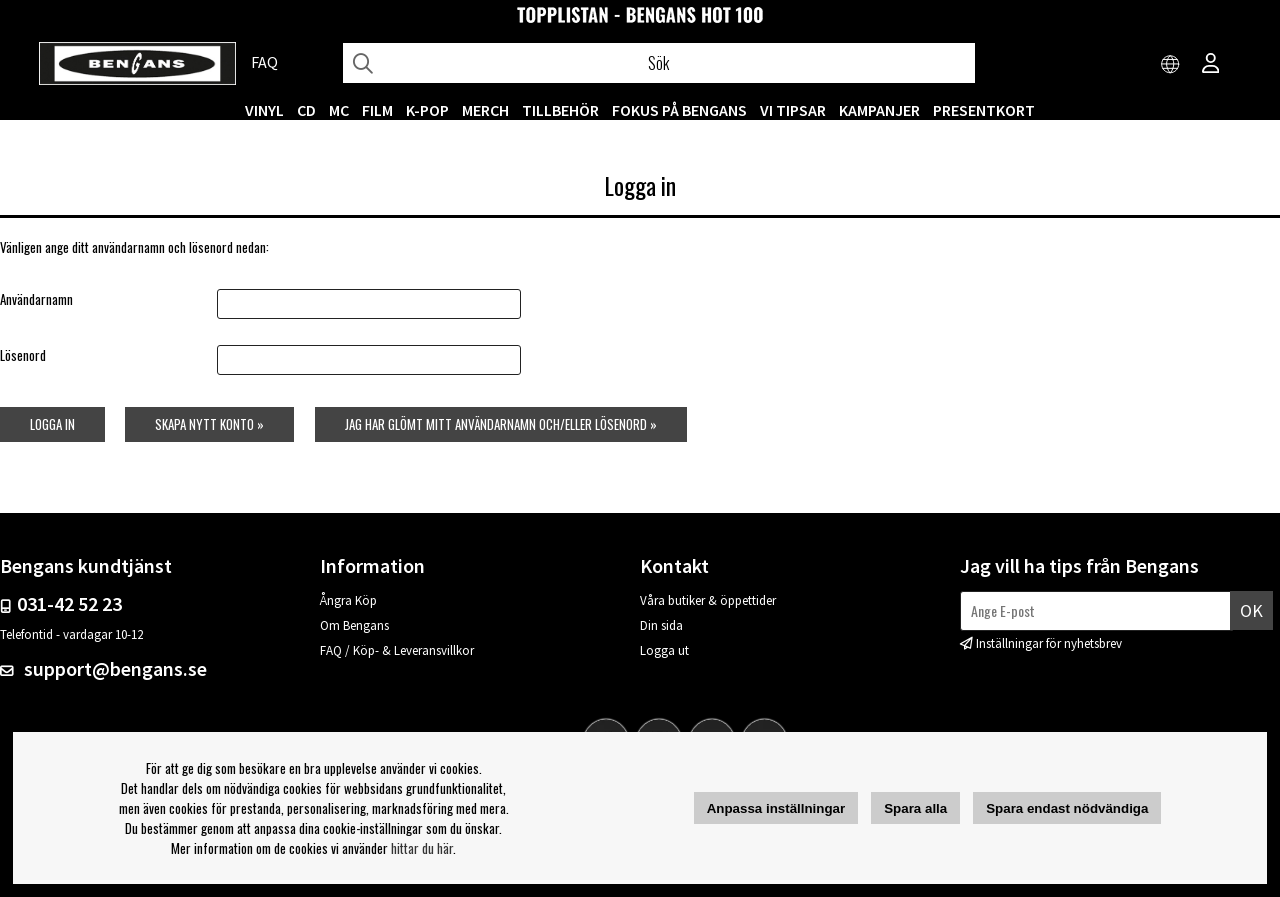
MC (339, 110)
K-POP (427, 110)
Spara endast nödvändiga (1067, 808)
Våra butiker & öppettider (708, 600)
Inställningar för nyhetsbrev (1049, 643)
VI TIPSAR (793, 110)
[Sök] (658, 63)
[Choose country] (1171, 65)
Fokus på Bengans (679, 110)
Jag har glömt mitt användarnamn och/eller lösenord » (501, 424)
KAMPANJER (879, 110)
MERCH (485, 110)
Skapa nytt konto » (209, 424)
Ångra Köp (348, 600)
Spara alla (915, 808)
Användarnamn (36, 299)
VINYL (264, 110)
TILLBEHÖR (560, 110)
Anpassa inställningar (776, 808)
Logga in (52, 424)
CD (306, 110)
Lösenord (23, 355)
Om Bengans (354, 625)
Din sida (661, 625)
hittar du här (422, 848)
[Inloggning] (1211, 65)
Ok (1251, 610)
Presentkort (984, 110)
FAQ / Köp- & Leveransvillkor (397, 650)
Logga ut (664, 650)
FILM (377, 110)
